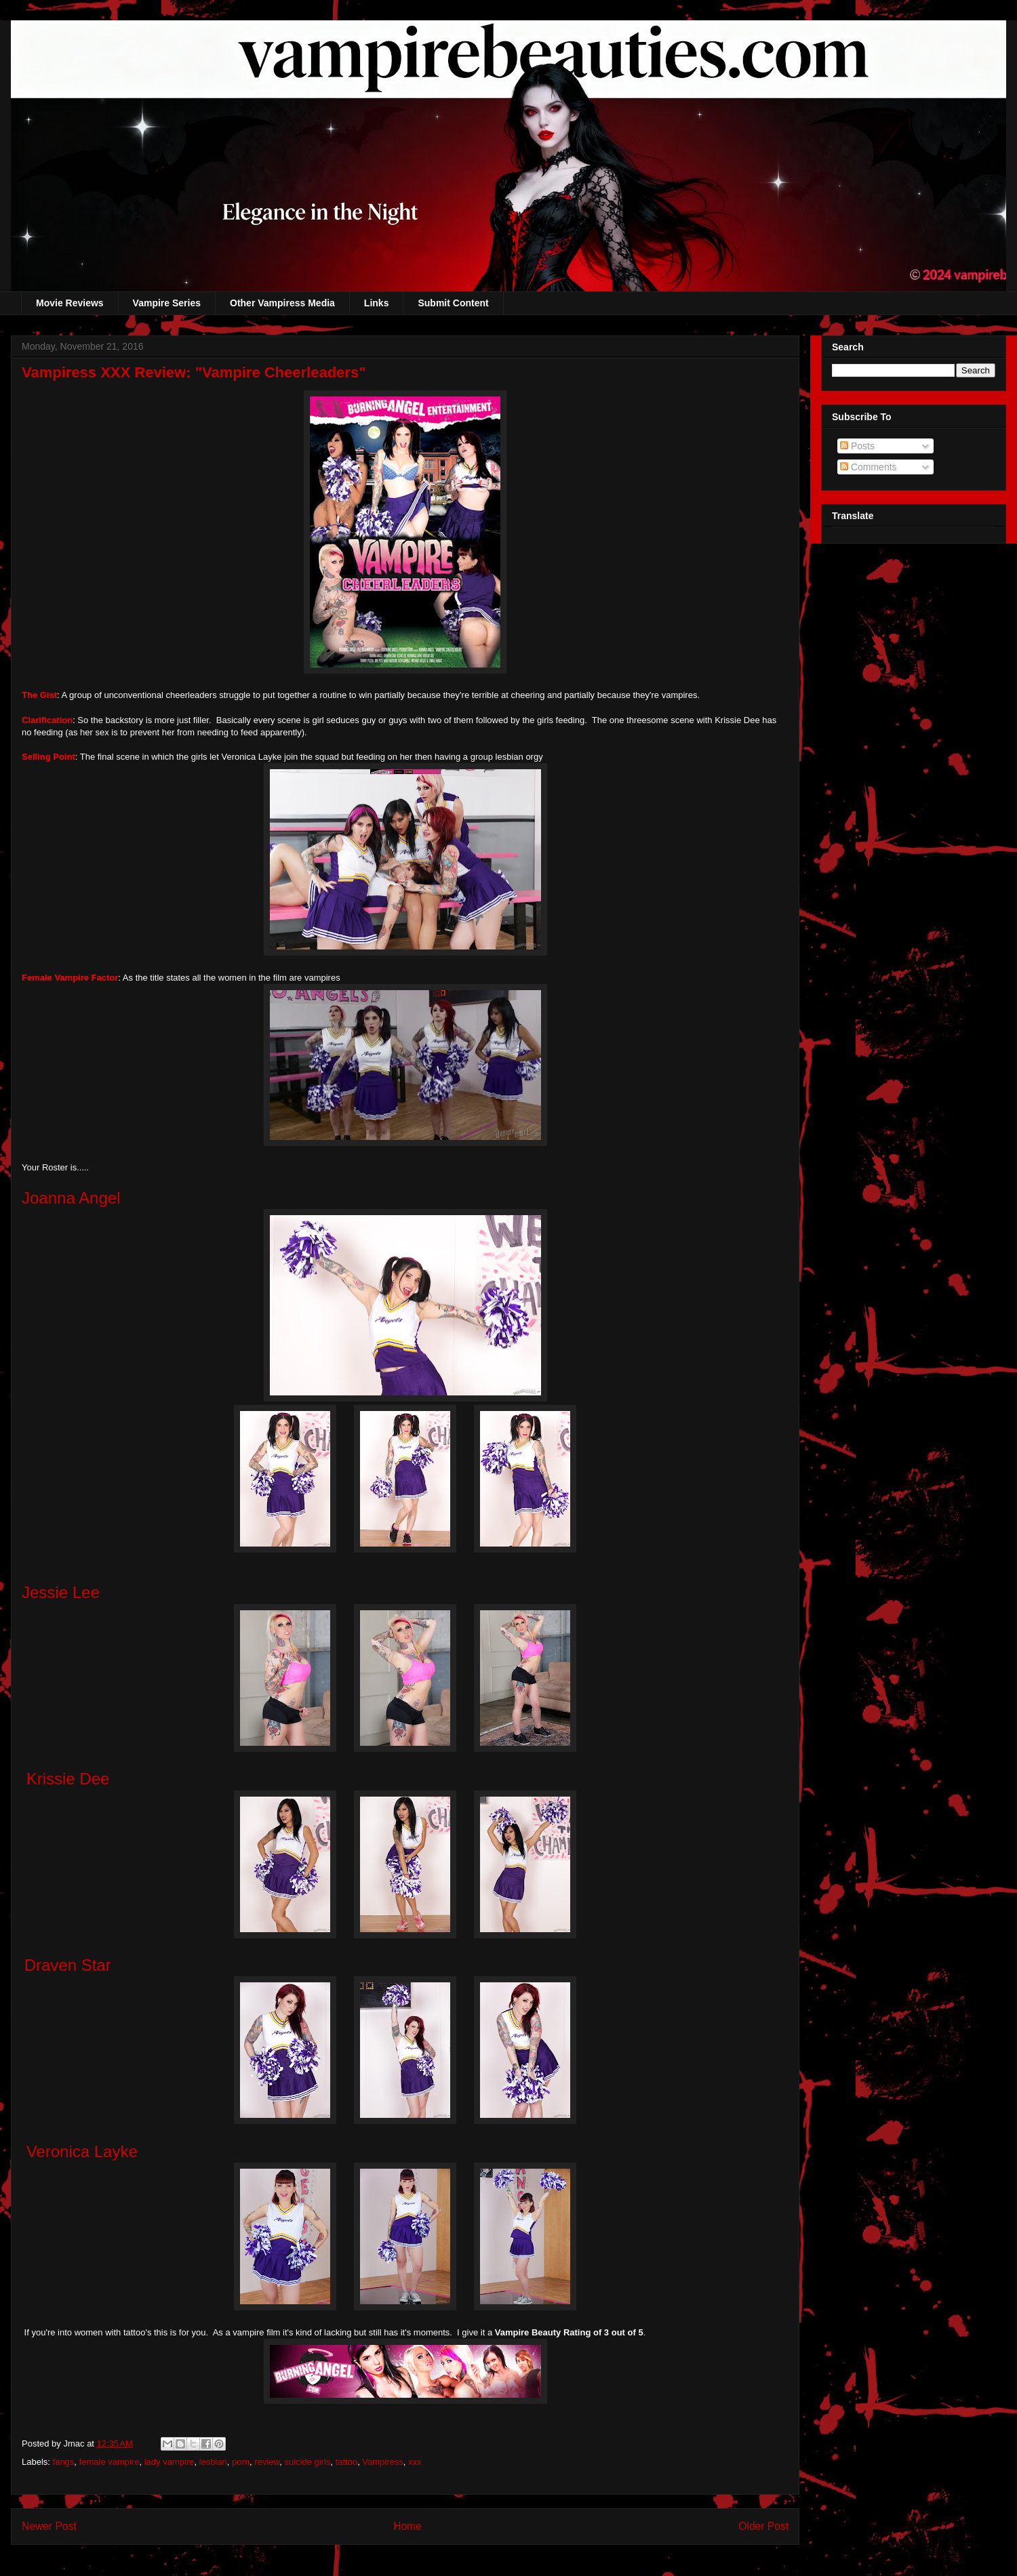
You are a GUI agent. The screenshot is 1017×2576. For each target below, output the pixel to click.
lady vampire (169, 2462)
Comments (868, 467)
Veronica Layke (82, 2151)
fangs (64, 2462)
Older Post (763, 2526)
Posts (857, 446)
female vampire (109, 2462)
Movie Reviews (70, 303)
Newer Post (49, 2526)
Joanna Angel (71, 1198)
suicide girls (307, 2462)
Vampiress (382, 2462)
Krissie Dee (68, 1779)
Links (376, 303)
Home (407, 2526)
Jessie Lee (61, 1592)
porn (241, 2462)
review (266, 2462)
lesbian (213, 2462)
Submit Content (453, 303)
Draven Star (67, 1965)
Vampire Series (167, 303)
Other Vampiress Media (282, 303)
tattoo (347, 2462)
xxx (415, 2462)
